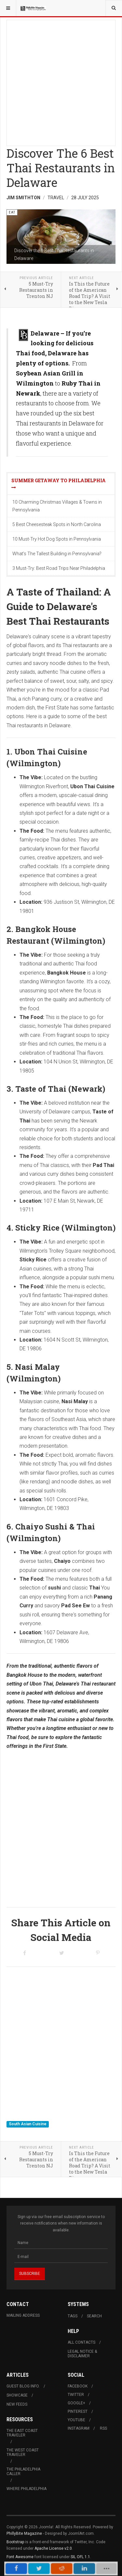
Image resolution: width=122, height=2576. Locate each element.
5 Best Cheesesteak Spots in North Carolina (56, 524)
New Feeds (17, 2404)
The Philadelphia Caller (23, 2471)
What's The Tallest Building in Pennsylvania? (57, 553)
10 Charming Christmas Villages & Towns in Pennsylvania (57, 505)
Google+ (76, 2403)
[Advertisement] (61, 81)
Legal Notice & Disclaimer (82, 2353)
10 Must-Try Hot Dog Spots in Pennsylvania (56, 539)
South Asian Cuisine (28, 2124)
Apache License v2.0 (53, 2548)
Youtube (76, 2420)
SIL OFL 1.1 (80, 2557)
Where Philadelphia (27, 2488)
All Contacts (81, 2342)
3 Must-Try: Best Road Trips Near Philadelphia (58, 568)
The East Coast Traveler (22, 2432)
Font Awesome (20, 2557)
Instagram (78, 2428)
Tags (72, 2316)
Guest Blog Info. (23, 2386)
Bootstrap (15, 2542)
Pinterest (78, 2411)
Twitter (76, 2394)
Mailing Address (23, 2315)
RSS (103, 2428)
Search (94, 2316)
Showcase (17, 2395)
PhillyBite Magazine (24, 2533)
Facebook (78, 2386)
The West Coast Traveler (23, 2452)
